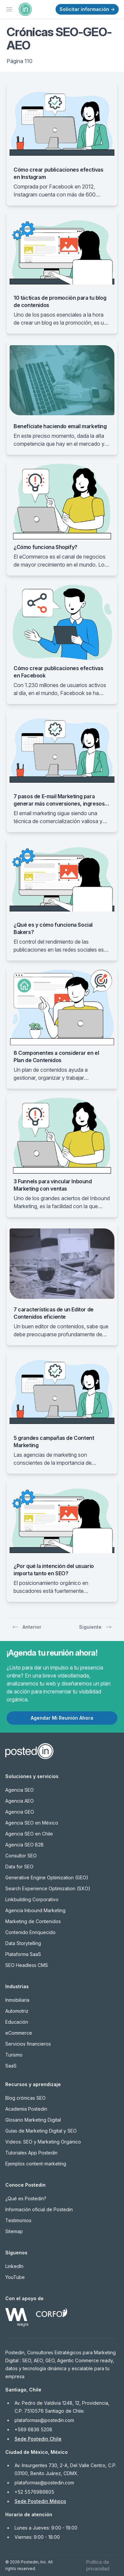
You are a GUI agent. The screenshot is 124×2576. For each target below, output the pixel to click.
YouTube (15, 2277)
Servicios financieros (28, 2044)
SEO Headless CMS (26, 1965)
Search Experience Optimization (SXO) (47, 1888)
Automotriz (16, 2011)
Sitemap (14, 2231)
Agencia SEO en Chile (29, 1833)
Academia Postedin (26, 2109)
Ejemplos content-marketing (35, 2163)
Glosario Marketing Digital (33, 2120)
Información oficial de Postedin (39, 2209)
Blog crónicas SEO (25, 2098)
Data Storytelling (23, 1943)
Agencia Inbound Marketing (35, 1910)
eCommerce (18, 2033)
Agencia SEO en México (31, 1823)
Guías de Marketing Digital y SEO (41, 2131)
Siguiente (95, 1627)
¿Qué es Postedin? (25, 2198)
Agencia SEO (19, 1790)
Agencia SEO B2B (24, 1844)
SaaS (11, 2066)
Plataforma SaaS (23, 1954)
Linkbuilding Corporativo (32, 1899)
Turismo (13, 2055)
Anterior (26, 1627)
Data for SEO (19, 1866)
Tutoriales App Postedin (31, 2152)
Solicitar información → (87, 9)
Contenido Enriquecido (30, 1932)
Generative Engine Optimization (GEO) (46, 1877)
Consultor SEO (21, 1855)
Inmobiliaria (17, 2000)
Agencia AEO (19, 1801)
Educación (16, 2022)
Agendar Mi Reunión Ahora (62, 1718)
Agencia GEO (19, 1812)
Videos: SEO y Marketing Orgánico (43, 2142)
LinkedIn (14, 2266)
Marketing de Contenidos (33, 1921)
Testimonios (18, 2220)
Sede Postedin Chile (38, 2439)
